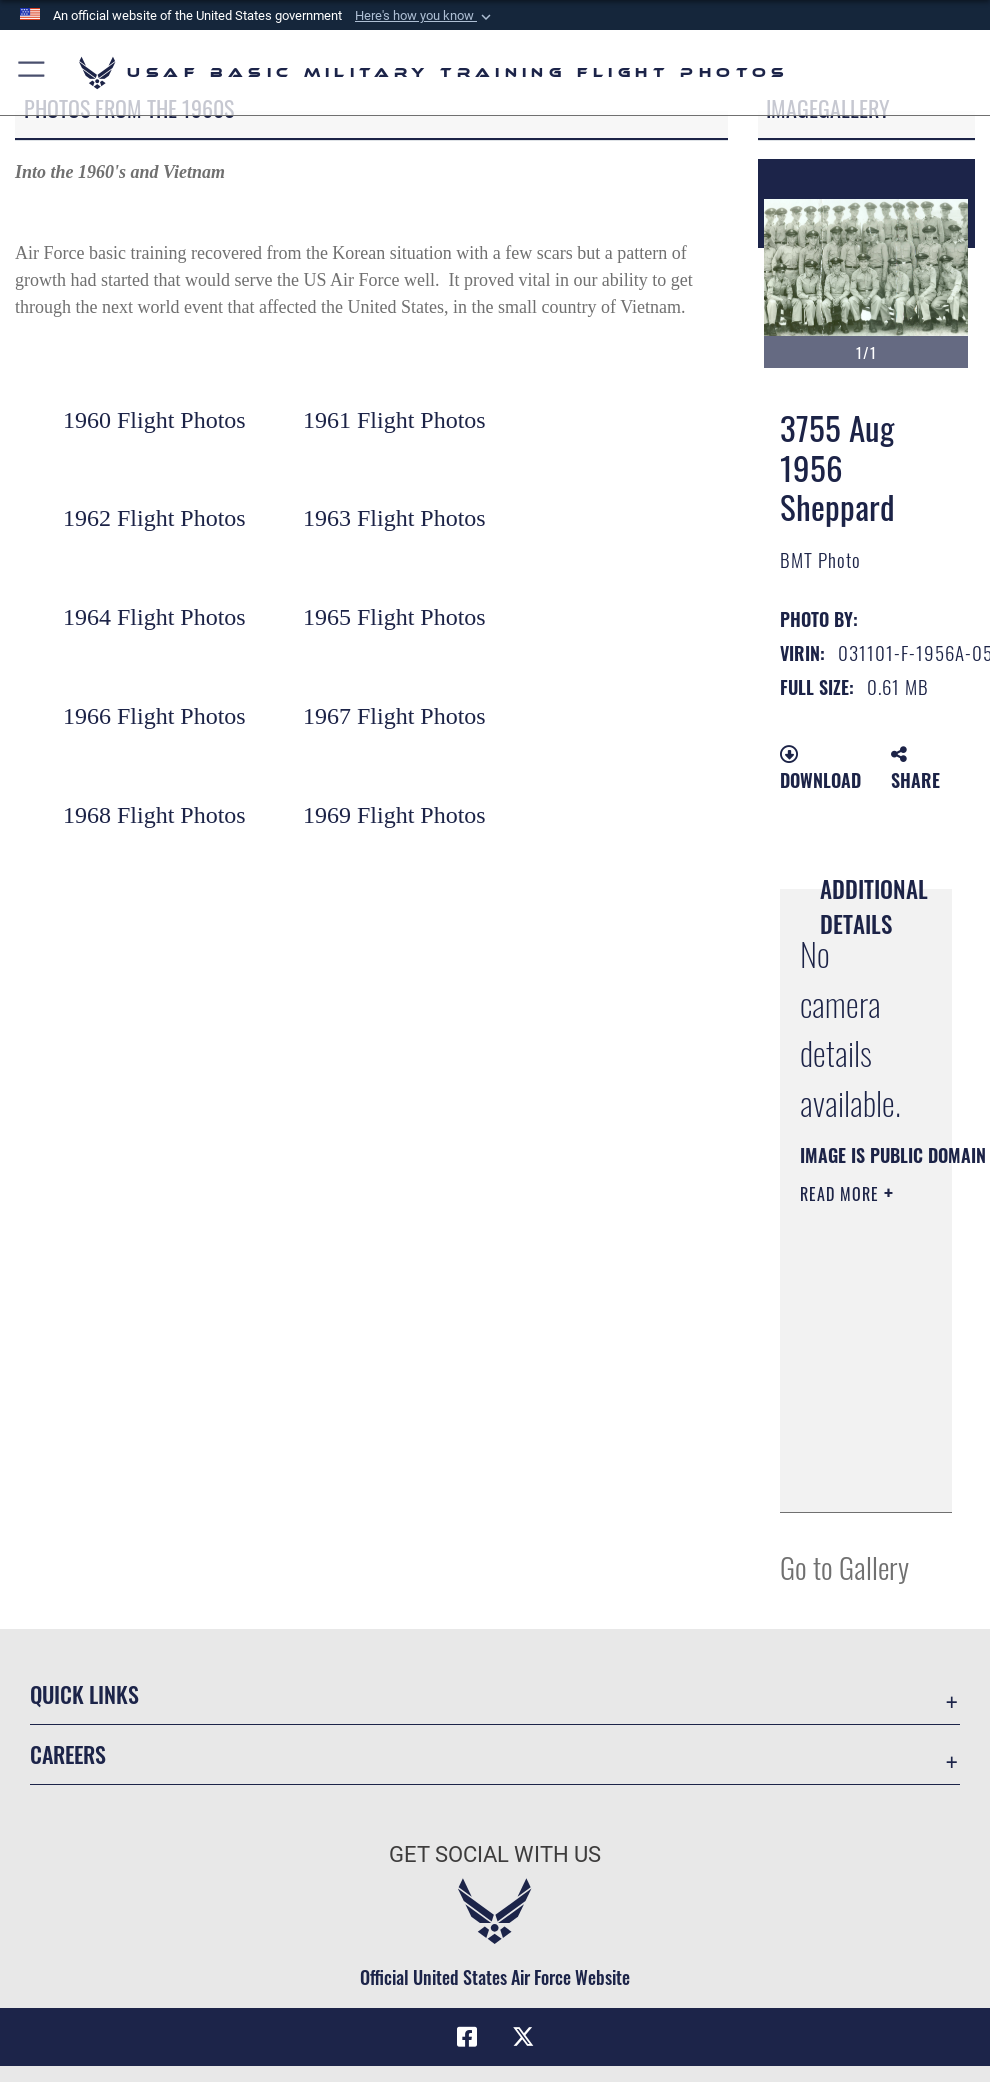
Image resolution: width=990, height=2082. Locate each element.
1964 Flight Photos (154, 617)
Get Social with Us (495, 1854)
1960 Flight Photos (154, 420)
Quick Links (84, 1694)
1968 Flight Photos (154, 815)
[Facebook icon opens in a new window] (467, 2037)
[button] (425, 16)
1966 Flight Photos (154, 716)
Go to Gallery (844, 1566)
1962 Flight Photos (154, 518)
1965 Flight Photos (394, 617)
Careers (68, 1754)
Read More (842, 1194)
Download (820, 769)
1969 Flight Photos (394, 815)
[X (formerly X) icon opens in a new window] (523, 2037)
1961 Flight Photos (394, 420)
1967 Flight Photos (394, 716)
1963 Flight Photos (394, 518)
